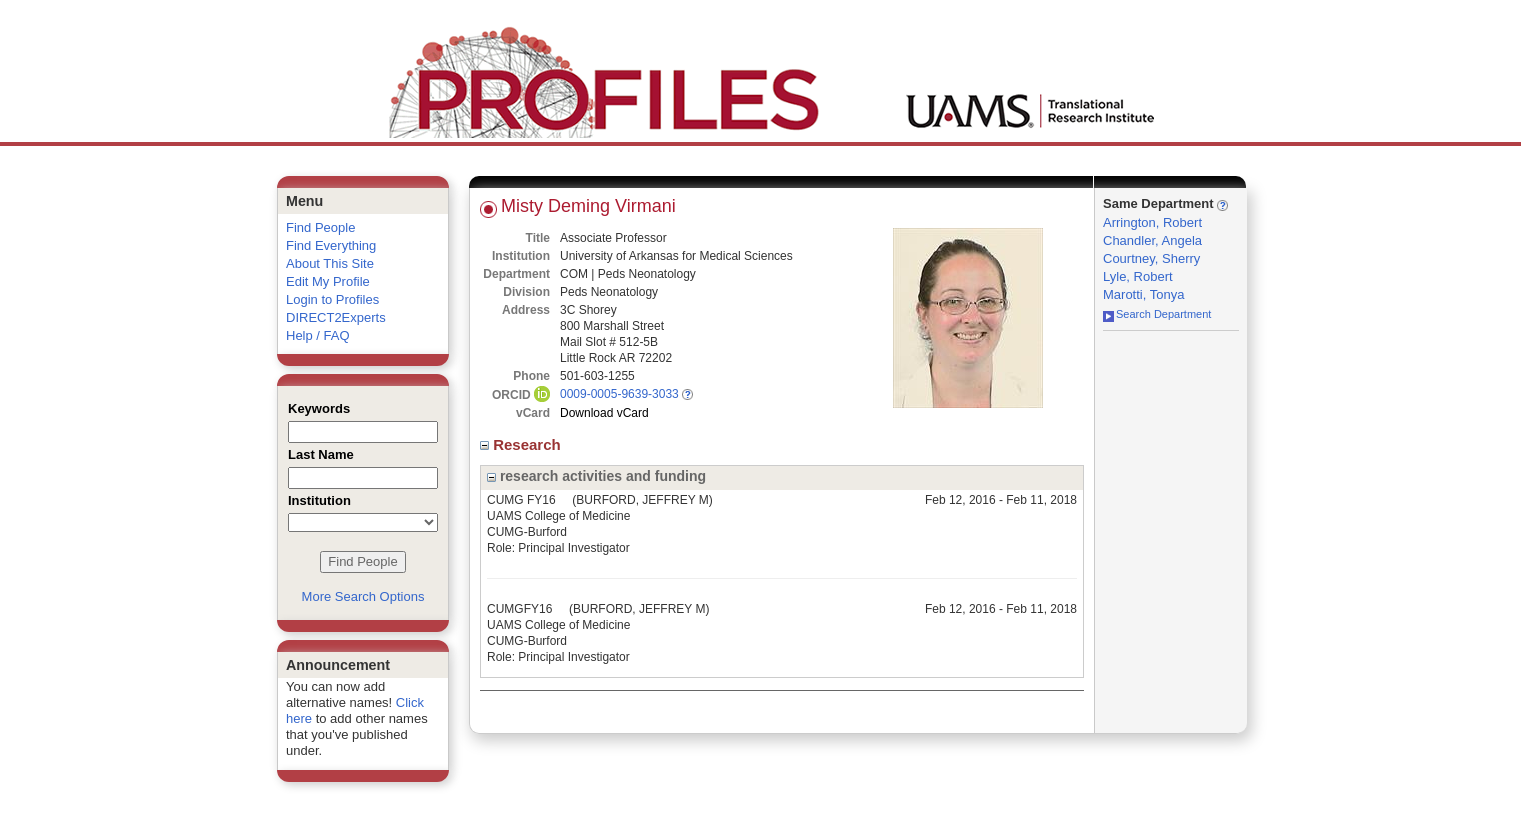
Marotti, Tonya (1143, 294)
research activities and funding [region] (596, 476)
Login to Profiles (332, 299)
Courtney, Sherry (1151, 258)
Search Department (1157, 314)
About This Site (330, 263)
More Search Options (363, 596)
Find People (320, 227)
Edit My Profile (328, 281)
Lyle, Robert (1138, 276)
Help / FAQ (318, 335)
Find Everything (331, 245)
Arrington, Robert (1152, 222)
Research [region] (522, 444)
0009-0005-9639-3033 (619, 394)
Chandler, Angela (1152, 240)
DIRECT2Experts (336, 317)
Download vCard (604, 413)
